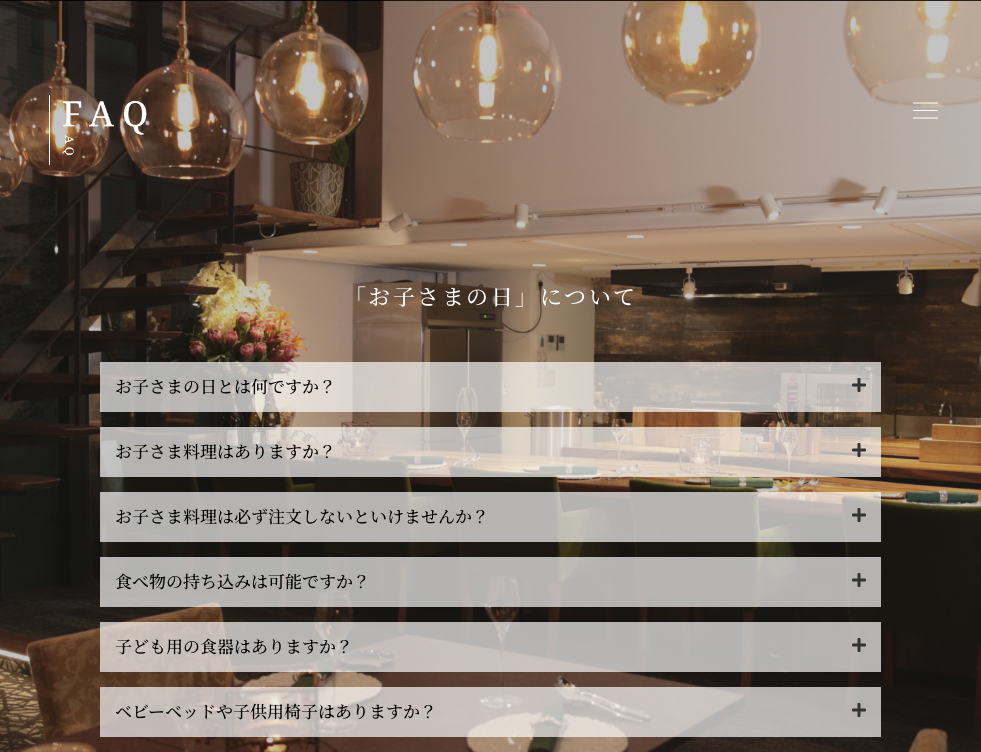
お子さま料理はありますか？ (225, 450)
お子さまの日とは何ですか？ (225, 385)
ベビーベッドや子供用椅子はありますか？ (276, 710)
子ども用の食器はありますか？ (234, 645)
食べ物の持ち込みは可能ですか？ (242, 580)
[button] (926, 112)
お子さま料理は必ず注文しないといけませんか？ (302, 515)
